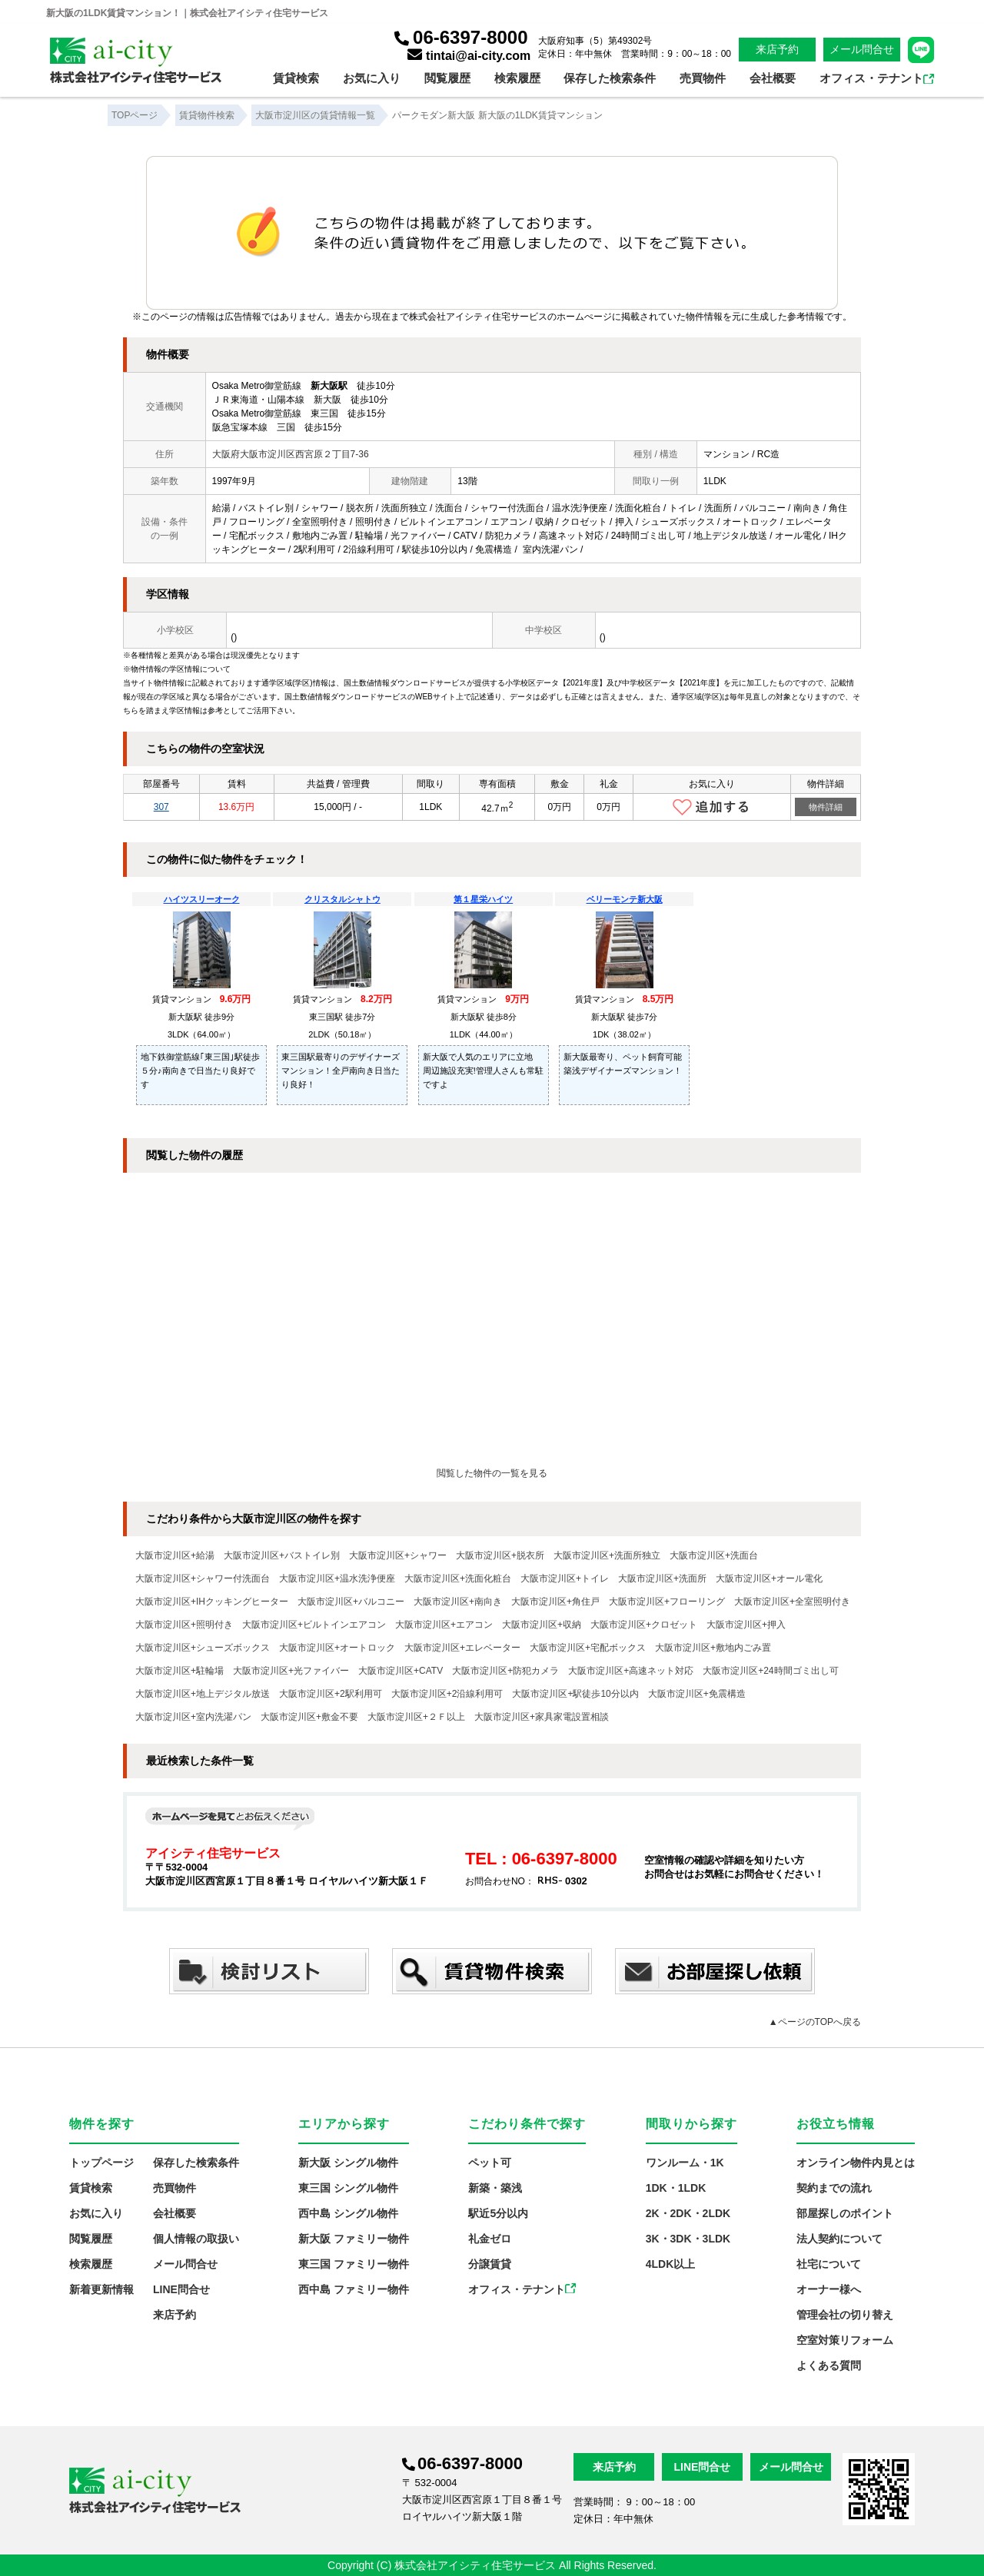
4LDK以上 (671, 2264)
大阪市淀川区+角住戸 (555, 1601)
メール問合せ (861, 49)
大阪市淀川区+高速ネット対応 (630, 1670)
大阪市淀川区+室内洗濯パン (193, 1716)
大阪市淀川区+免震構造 (697, 1693)
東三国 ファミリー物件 (353, 2264)
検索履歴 (517, 78)
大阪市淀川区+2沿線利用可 (447, 1693)
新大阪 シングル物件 (348, 2162)
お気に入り (372, 78)
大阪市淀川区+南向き (458, 1601)
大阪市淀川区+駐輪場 (179, 1670)
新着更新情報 (101, 2289)
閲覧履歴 (447, 78)
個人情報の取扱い (196, 2238)
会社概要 (773, 78)
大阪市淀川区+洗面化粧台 (457, 1578)
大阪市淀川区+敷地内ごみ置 (713, 1647)
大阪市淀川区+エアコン (444, 1624)
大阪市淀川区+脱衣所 (500, 1555)
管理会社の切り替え (844, 2315)
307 (161, 807)
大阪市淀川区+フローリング (667, 1601)
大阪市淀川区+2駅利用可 (330, 1693)
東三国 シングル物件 (348, 2188)
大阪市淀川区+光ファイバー (291, 1670)
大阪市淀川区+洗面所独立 (607, 1555)
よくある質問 (828, 2365)
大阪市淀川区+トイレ (564, 1578)
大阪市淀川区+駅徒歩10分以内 (575, 1693)
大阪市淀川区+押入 (746, 1624)
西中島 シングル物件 (348, 2213)
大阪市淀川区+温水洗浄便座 (337, 1578)
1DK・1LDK (676, 2188)
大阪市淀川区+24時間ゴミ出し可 (770, 1670)
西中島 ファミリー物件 (353, 2289)
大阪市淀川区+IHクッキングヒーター (211, 1601)
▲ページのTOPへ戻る (815, 2022)
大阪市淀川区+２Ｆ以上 (416, 1716)
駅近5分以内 (498, 2213)
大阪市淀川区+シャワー (398, 1555)
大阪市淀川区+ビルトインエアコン (314, 1624)
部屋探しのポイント (844, 2213)
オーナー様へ (828, 2289)
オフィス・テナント (876, 78)
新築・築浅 (495, 2188)
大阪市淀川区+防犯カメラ (505, 1670)
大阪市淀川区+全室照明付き (792, 1601)
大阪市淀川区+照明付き (184, 1624)
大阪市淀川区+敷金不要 (309, 1716)
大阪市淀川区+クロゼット (643, 1624)
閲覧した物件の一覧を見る (492, 1473)
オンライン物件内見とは (855, 2162)
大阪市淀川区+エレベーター (462, 1647)
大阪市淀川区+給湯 (174, 1555)
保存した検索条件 (609, 78)
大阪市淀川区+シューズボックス (202, 1647)
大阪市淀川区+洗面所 (662, 1578)
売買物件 (703, 78)
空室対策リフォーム (844, 2340)
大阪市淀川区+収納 (541, 1624)
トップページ (101, 2162)
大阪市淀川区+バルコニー (351, 1601)
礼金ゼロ (489, 2238)
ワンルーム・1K (685, 2162)
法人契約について (839, 2238)
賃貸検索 (296, 78)
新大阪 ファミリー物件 (353, 2238)
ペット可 (489, 2162)
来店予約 (777, 49)
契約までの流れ (834, 2188)
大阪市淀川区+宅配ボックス (588, 1647)
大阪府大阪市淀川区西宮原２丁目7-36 (290, 454)
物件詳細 (826, 807)
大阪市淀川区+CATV (400, 1670)
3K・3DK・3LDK (688, 2238)
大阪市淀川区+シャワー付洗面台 (202, 1578)
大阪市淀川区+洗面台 (714, 1555)
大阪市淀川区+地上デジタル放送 (202, 1693)
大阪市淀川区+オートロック (337, 1647)
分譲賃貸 (489, 2264)
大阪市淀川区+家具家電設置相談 (541, 1716)
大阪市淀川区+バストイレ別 (282, 1555)
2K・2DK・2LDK (688, 2213)
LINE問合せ (181, 2289)
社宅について (828, 2264)
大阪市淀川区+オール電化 (769, 1578)
